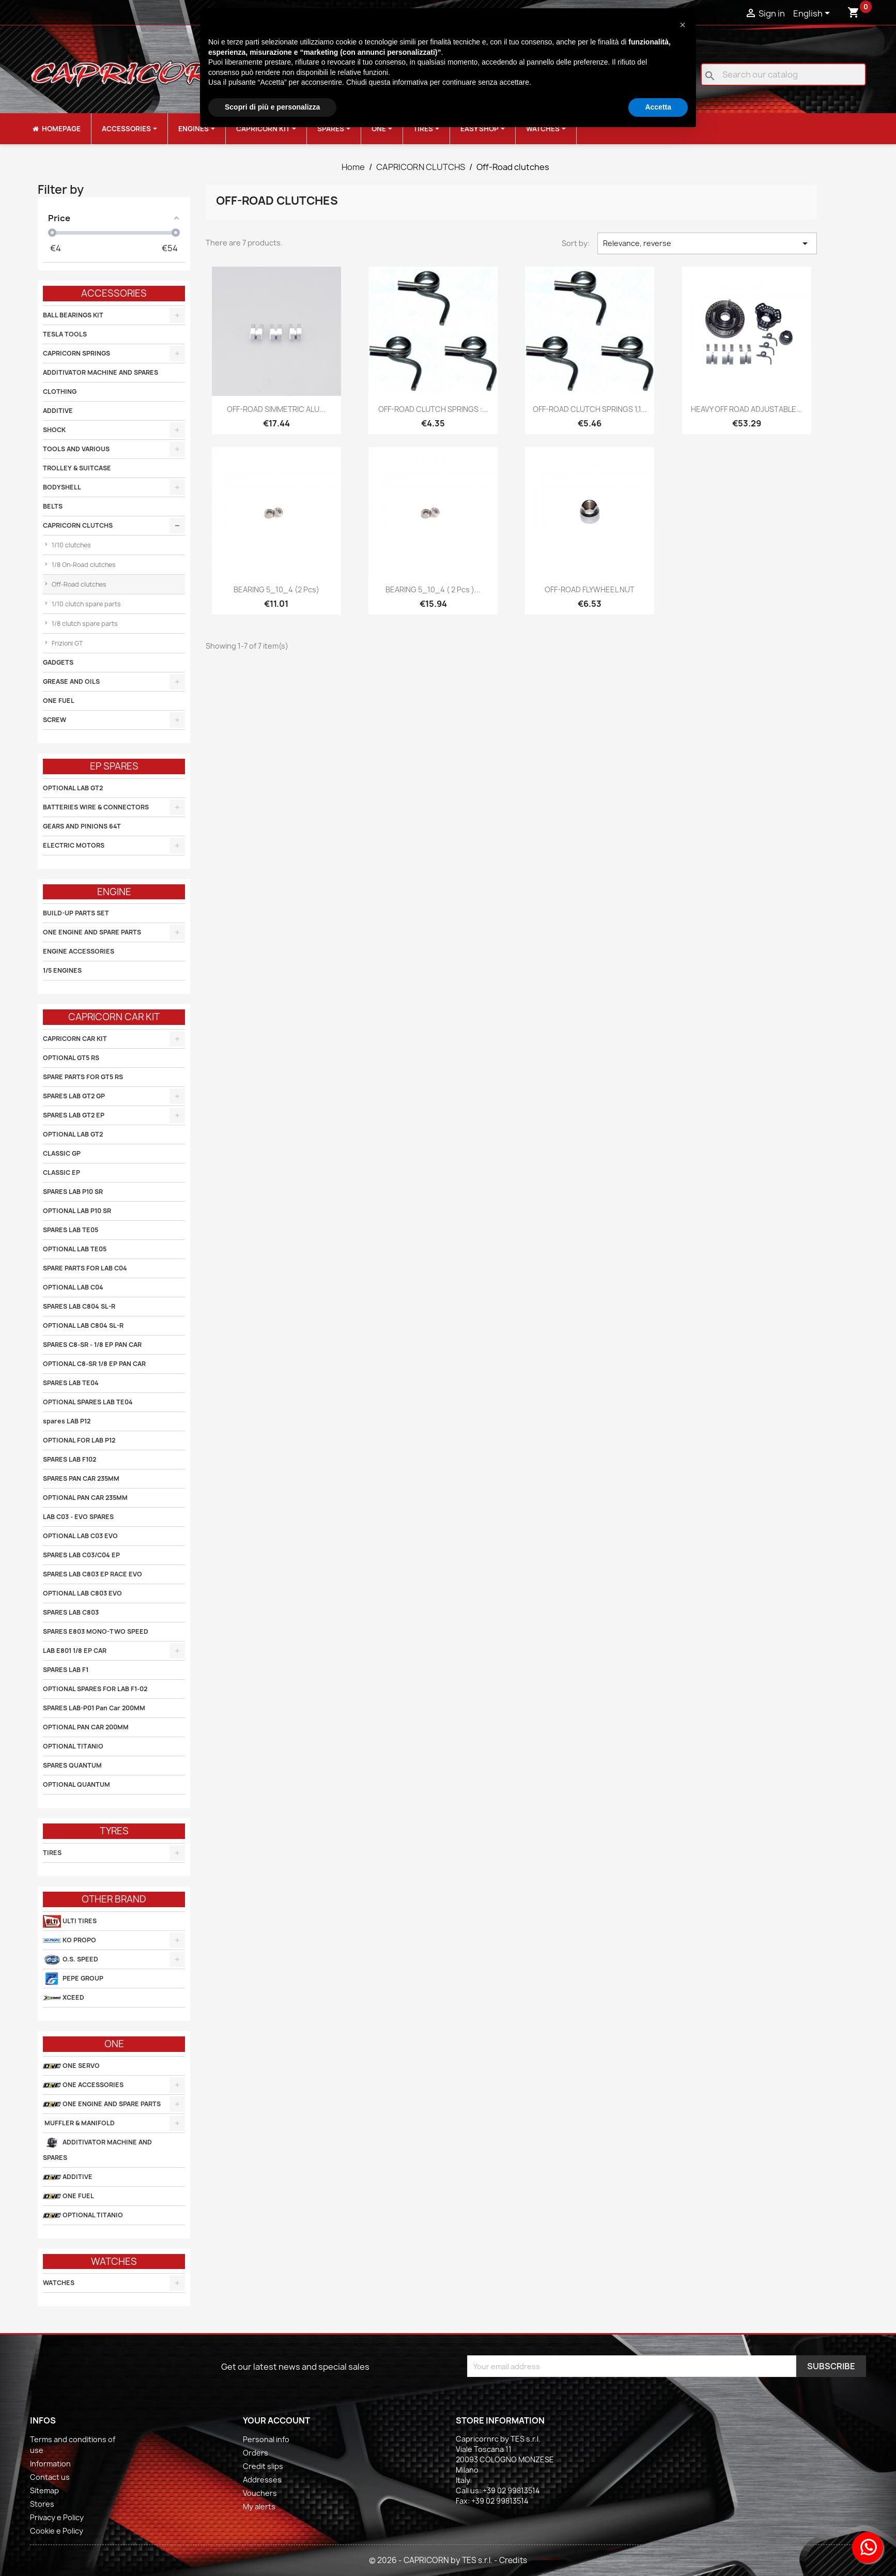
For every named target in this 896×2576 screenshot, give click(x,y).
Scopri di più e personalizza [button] (272, 107)
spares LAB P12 (66, 1421)
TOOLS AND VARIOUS (76, 448)
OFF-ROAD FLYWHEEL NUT (590, 589)
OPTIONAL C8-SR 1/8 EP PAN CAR (94, 1363)
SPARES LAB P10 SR (73, 1191)
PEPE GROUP (73, 1978)
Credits (513, 2560)
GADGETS (58, 662)
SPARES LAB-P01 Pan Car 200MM (94, 1708)
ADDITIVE (58, 410)
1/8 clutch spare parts (84, 623)
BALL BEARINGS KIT (73, 315)
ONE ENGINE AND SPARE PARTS (92, 932)
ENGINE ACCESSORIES (78, 951)
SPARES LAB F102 (69, 1459)
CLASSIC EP (61, 1172)
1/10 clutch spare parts (85, 604)
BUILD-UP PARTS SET (76, 913)
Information (50, 2463)
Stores (42, 2504)
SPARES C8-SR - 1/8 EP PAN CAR (92, 1344)
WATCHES (58, 2282)
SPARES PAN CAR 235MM (81, 1478)
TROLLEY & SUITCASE (77, 468)
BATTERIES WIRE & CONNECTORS (96, 807)
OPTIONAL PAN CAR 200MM (86, 1727)
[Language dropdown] (813, 14)
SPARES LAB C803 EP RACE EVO (92, 1574)
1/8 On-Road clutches (83, 564)
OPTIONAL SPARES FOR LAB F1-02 (95, 1688)
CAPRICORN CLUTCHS (78, 525)
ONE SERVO (71, 2066)
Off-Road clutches (78, 584)
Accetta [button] (658, 107)
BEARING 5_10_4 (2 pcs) (276, 589)
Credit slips (263, 2466)
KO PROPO (69, 1940)
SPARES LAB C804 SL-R (79, 1306)
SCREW (54, 719)
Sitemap (44, 2490)
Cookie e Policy (56, 2531)
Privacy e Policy (57, 2517)
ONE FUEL (58, 700)
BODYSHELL (62, 487)
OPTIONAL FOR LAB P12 (79, 1440)
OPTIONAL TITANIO (73, 1746)
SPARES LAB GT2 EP (73, 1115)
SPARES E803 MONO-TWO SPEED (95, 1631)
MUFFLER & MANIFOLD (79, 2123)
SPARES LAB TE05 (70, 1229)
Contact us (50, 2477)
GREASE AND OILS (71, 681)
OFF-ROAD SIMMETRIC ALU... (276, 409)
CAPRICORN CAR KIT (75, 1038)
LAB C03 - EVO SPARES (78, 1516)
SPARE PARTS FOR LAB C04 (85, 1268)
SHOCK (54, 429)
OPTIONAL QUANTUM (76, 1784)
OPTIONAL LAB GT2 (73, 788)
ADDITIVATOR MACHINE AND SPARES (100, 372)
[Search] (783, 74)
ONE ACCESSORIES (83, 2085)
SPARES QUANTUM (72, 1765)
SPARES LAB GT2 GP (74, 1096)
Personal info (266, 2439)
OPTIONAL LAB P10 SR (77, 1210)
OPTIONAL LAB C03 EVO (80, 1535)
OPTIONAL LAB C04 (73, 1287)
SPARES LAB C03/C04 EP (81, 1555)
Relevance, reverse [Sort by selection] (707, 243)
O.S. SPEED (70, 1959)
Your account (276, 2420)
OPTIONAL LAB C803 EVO (82, 1593)
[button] (682, 25)
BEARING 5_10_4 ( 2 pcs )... (433, 589)
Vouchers (260, 2493)
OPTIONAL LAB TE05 (74, 1249)
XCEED (63, 1997)
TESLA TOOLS (65, 334)
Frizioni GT (66, 643)
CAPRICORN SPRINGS (76, 353)
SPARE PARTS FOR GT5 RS (83, 1076)
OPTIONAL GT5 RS (71, 1057)
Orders (255, 2453)
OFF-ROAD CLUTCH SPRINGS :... (433, 409)
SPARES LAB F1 (65, 1669)
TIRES (52, 1852)
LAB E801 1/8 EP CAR (74, 1650)
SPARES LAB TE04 (71, 1382)
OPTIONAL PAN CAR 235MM (85, 1497)
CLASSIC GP (62, 1153)
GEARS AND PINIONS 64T (82, 826)
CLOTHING (59, 391)
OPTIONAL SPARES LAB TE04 (88, 1402)
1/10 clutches (70, 545)
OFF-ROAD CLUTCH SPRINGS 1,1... (590, 409)
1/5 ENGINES (62, 970)
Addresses (262, 2480)
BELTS (53, 506)
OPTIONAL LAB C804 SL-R (83, 1325)
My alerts (259, 2506)
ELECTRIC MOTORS (73, 845)
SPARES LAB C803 (71, 1612)
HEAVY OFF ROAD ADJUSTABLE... (746, 409)
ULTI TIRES (70, 1921)
